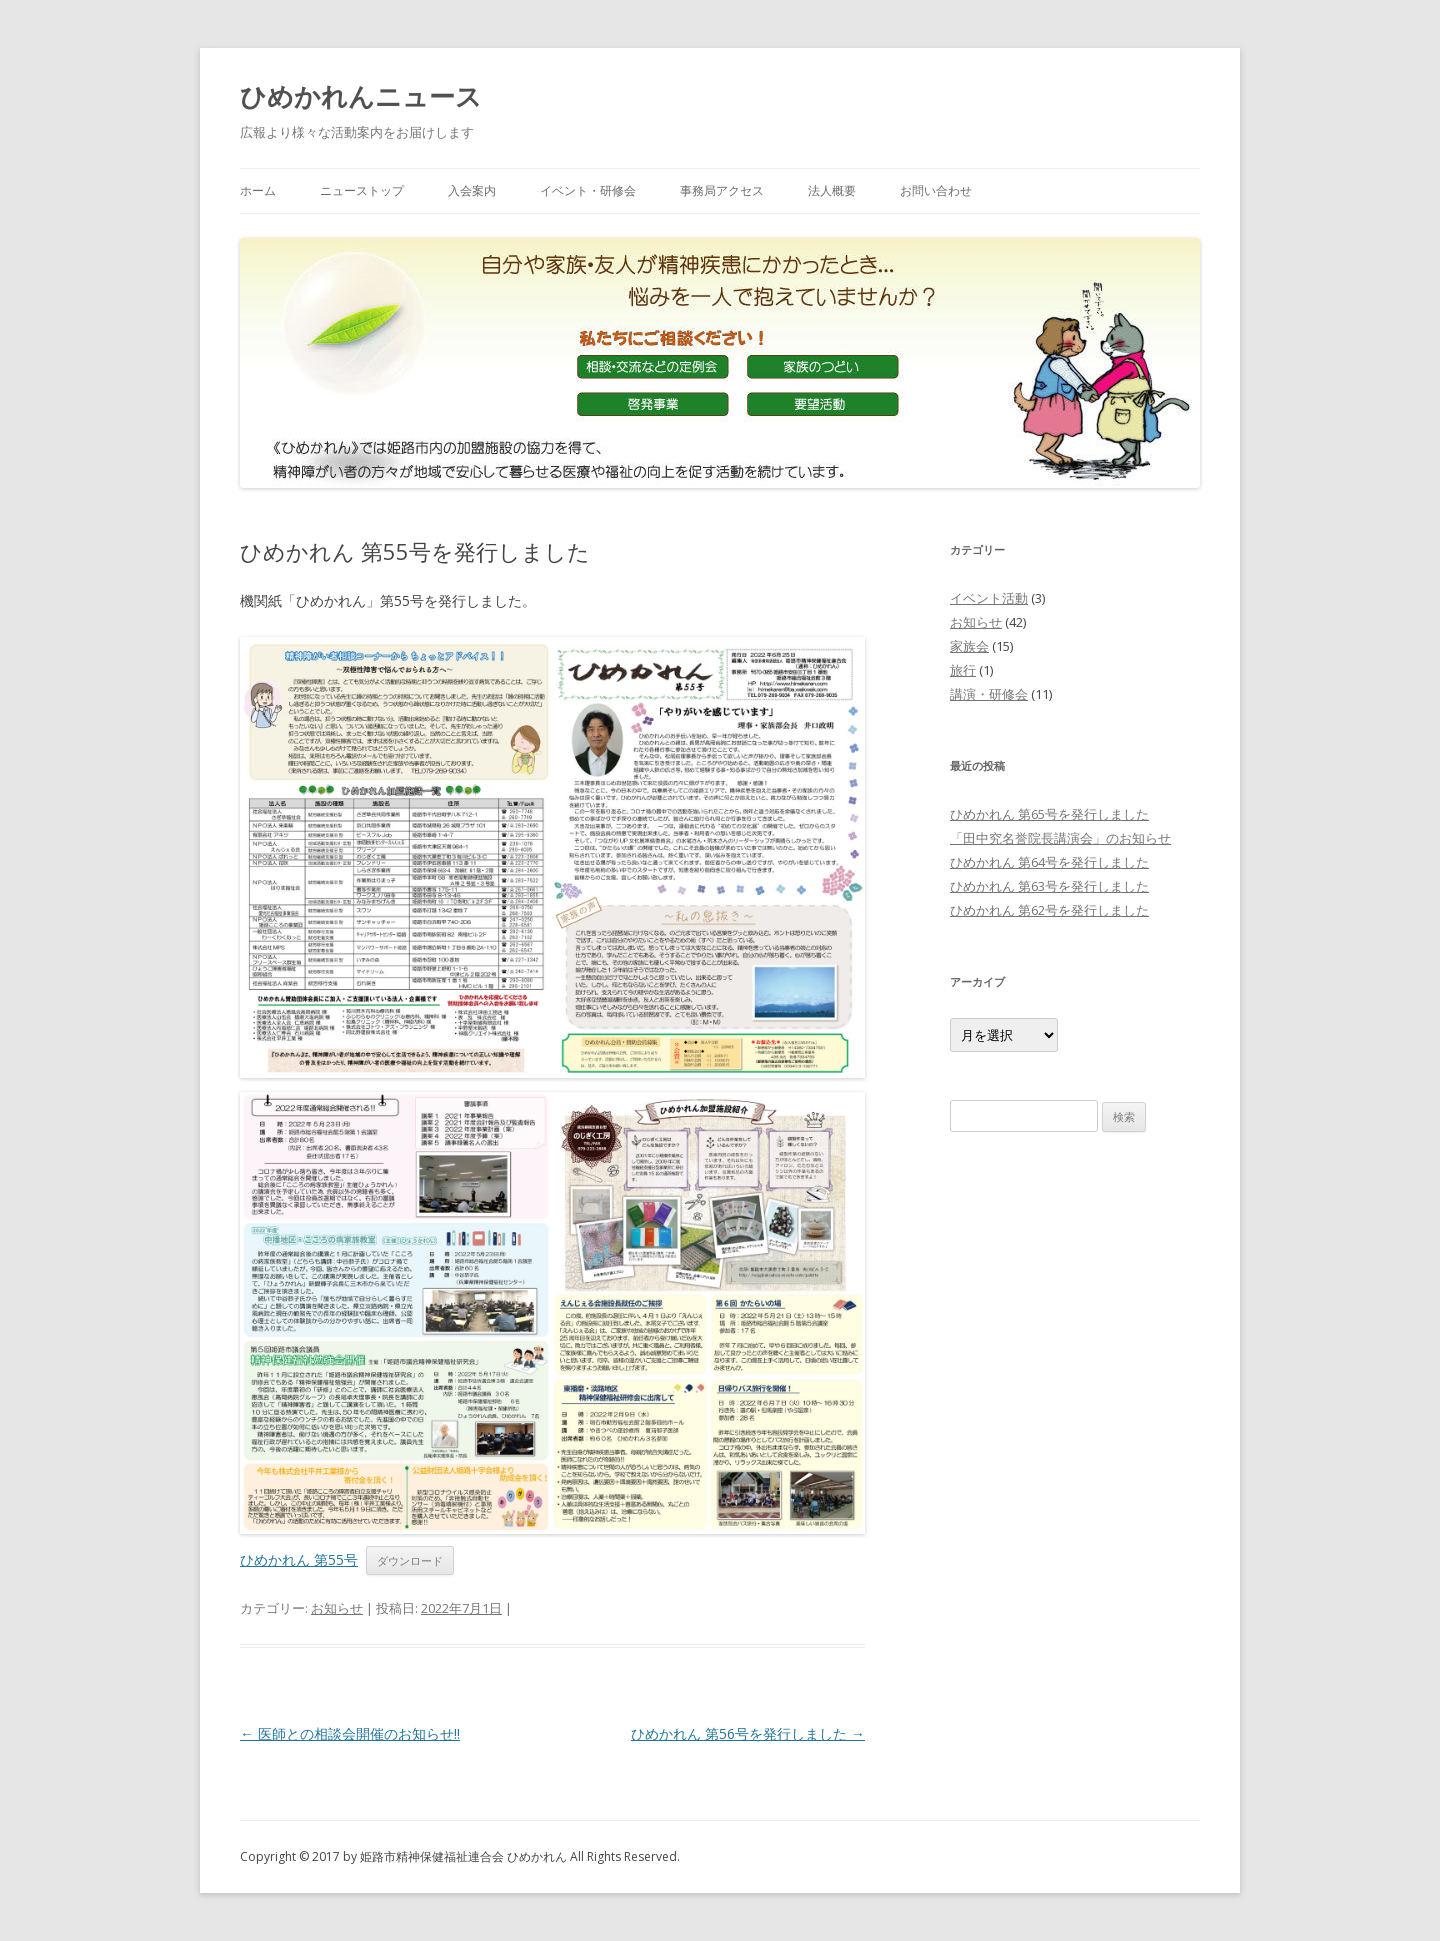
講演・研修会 (989, 694)
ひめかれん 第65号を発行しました (1049, 814)
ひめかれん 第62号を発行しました (1049, 910)
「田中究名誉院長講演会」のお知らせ (1060, 838)
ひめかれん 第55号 (299, 1559)
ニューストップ (362, 190)
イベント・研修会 (588, 190)
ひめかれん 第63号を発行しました (1049, 886)
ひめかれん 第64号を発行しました (1049, 862)
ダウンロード (410, 1560)
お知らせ (337, 1608)
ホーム (258, 190)
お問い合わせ (936, 190)
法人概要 (832, 190)
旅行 (963, 670)
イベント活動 (989, 598)
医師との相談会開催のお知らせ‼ (350, 1733)
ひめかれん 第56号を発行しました (748, 1733)
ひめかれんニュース (361, 96)
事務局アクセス (722, 190)
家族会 (969, 646)
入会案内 (472, 190)
